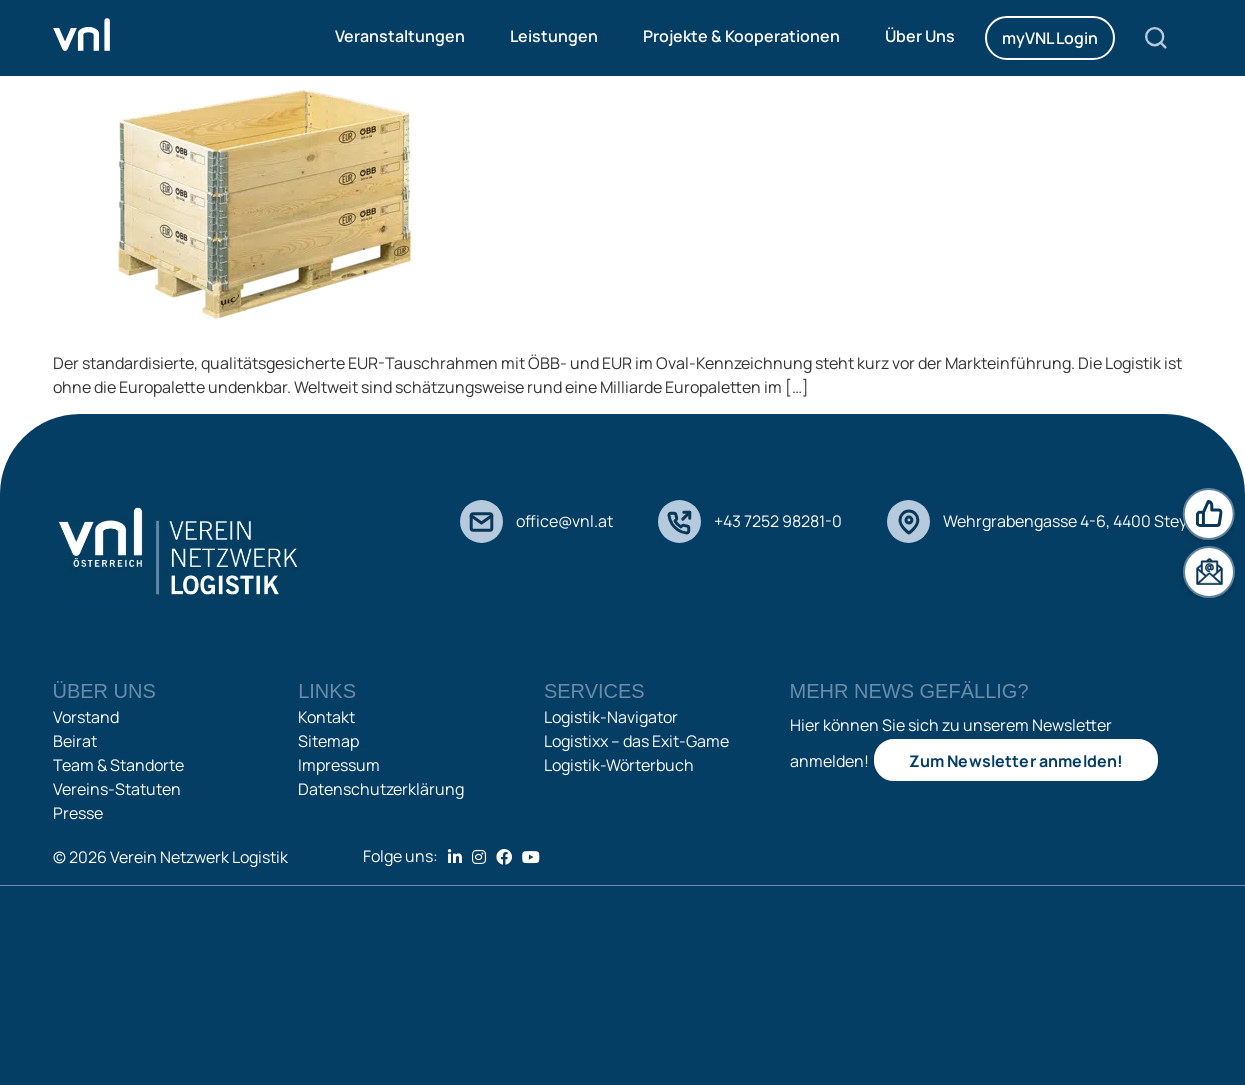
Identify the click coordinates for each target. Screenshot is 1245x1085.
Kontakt (326, 717)
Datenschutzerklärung (381, 789)
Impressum (339, 765)
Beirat (75, 741)
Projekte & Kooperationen (741, 36)
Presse (78, 813)
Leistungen (554, 36)
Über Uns (920, 36)
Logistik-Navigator (611, 717)
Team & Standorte (118, 765)
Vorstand (86, 717)
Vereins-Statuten (117, 789)
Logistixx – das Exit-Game (636, 741)
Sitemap (328, 741)
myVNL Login (1050, 38)
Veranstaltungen (400, 36)
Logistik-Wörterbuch (619, 765)
